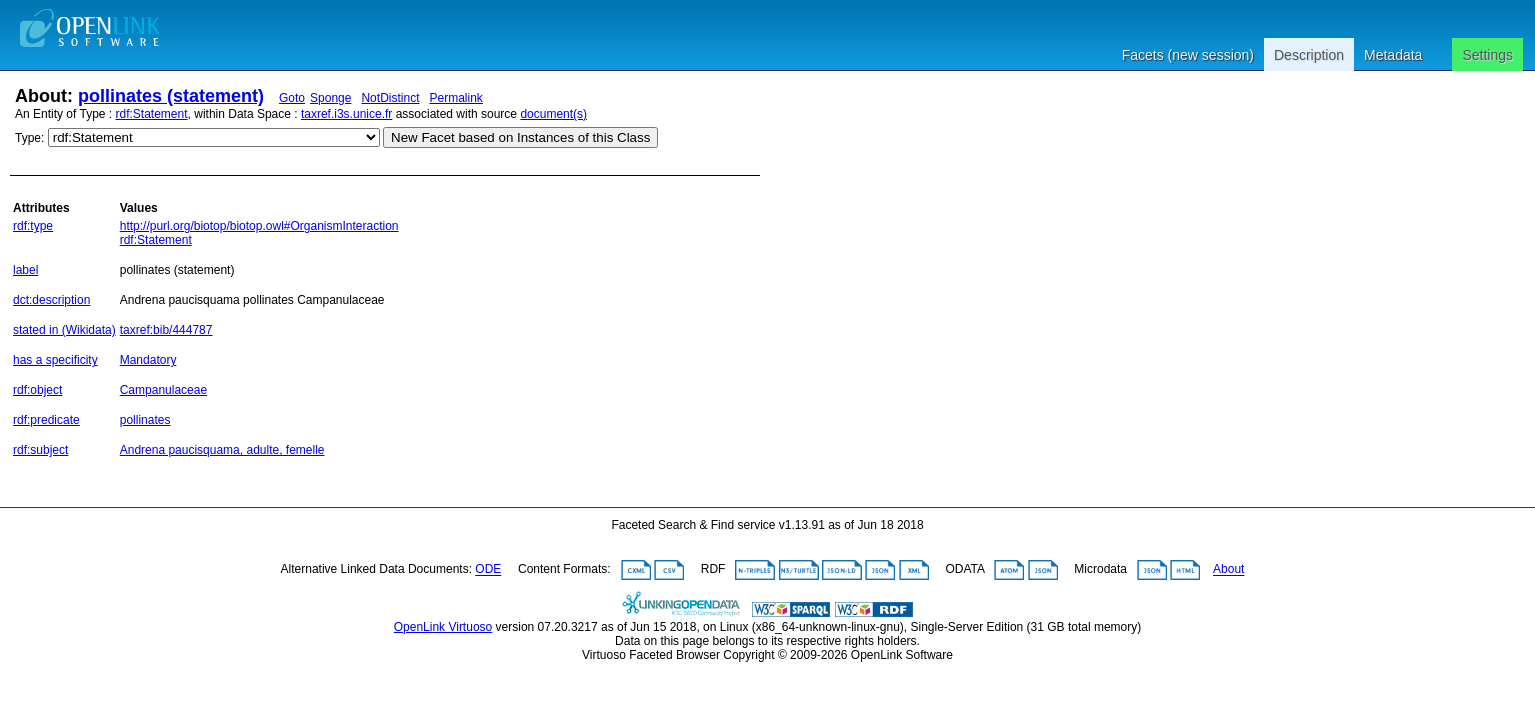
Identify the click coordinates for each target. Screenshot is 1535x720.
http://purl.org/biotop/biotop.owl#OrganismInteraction (259, 226)
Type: (29, 138)
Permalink (455, 98)
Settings (1487, 55)
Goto (292, 98)
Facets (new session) (1188, 55)
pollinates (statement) (171, 96)
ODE (488, 570)
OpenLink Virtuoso (443, 627)
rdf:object (37, 390)
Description (1309, 55)
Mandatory (148, 360)
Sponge (330, 98)
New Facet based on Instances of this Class (520, 137)
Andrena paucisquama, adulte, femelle (222, 450)
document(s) (553, 114)
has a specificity (55, 360)
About (1228, 570)
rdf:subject (40, 450)
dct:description (51, 300)
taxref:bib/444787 (166, 330)
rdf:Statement (152, 114)
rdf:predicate (46, 420)
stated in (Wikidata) (64, 330)
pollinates (145, 420)
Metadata (1393, 55)
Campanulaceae (163, 390)
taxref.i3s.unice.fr (346, 114)
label (25, 270)
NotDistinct (390, 98)
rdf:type (33, 226)
